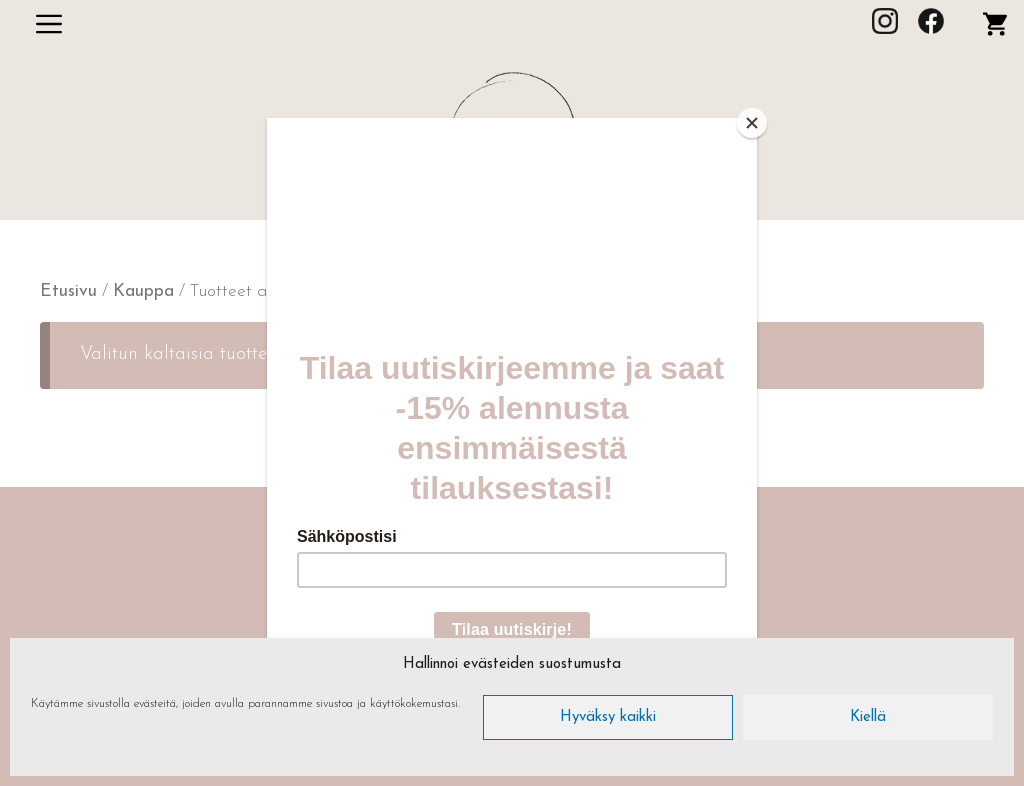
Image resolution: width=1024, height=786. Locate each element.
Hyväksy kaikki (608, 717)
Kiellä (868, 717)
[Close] (752, 123)
